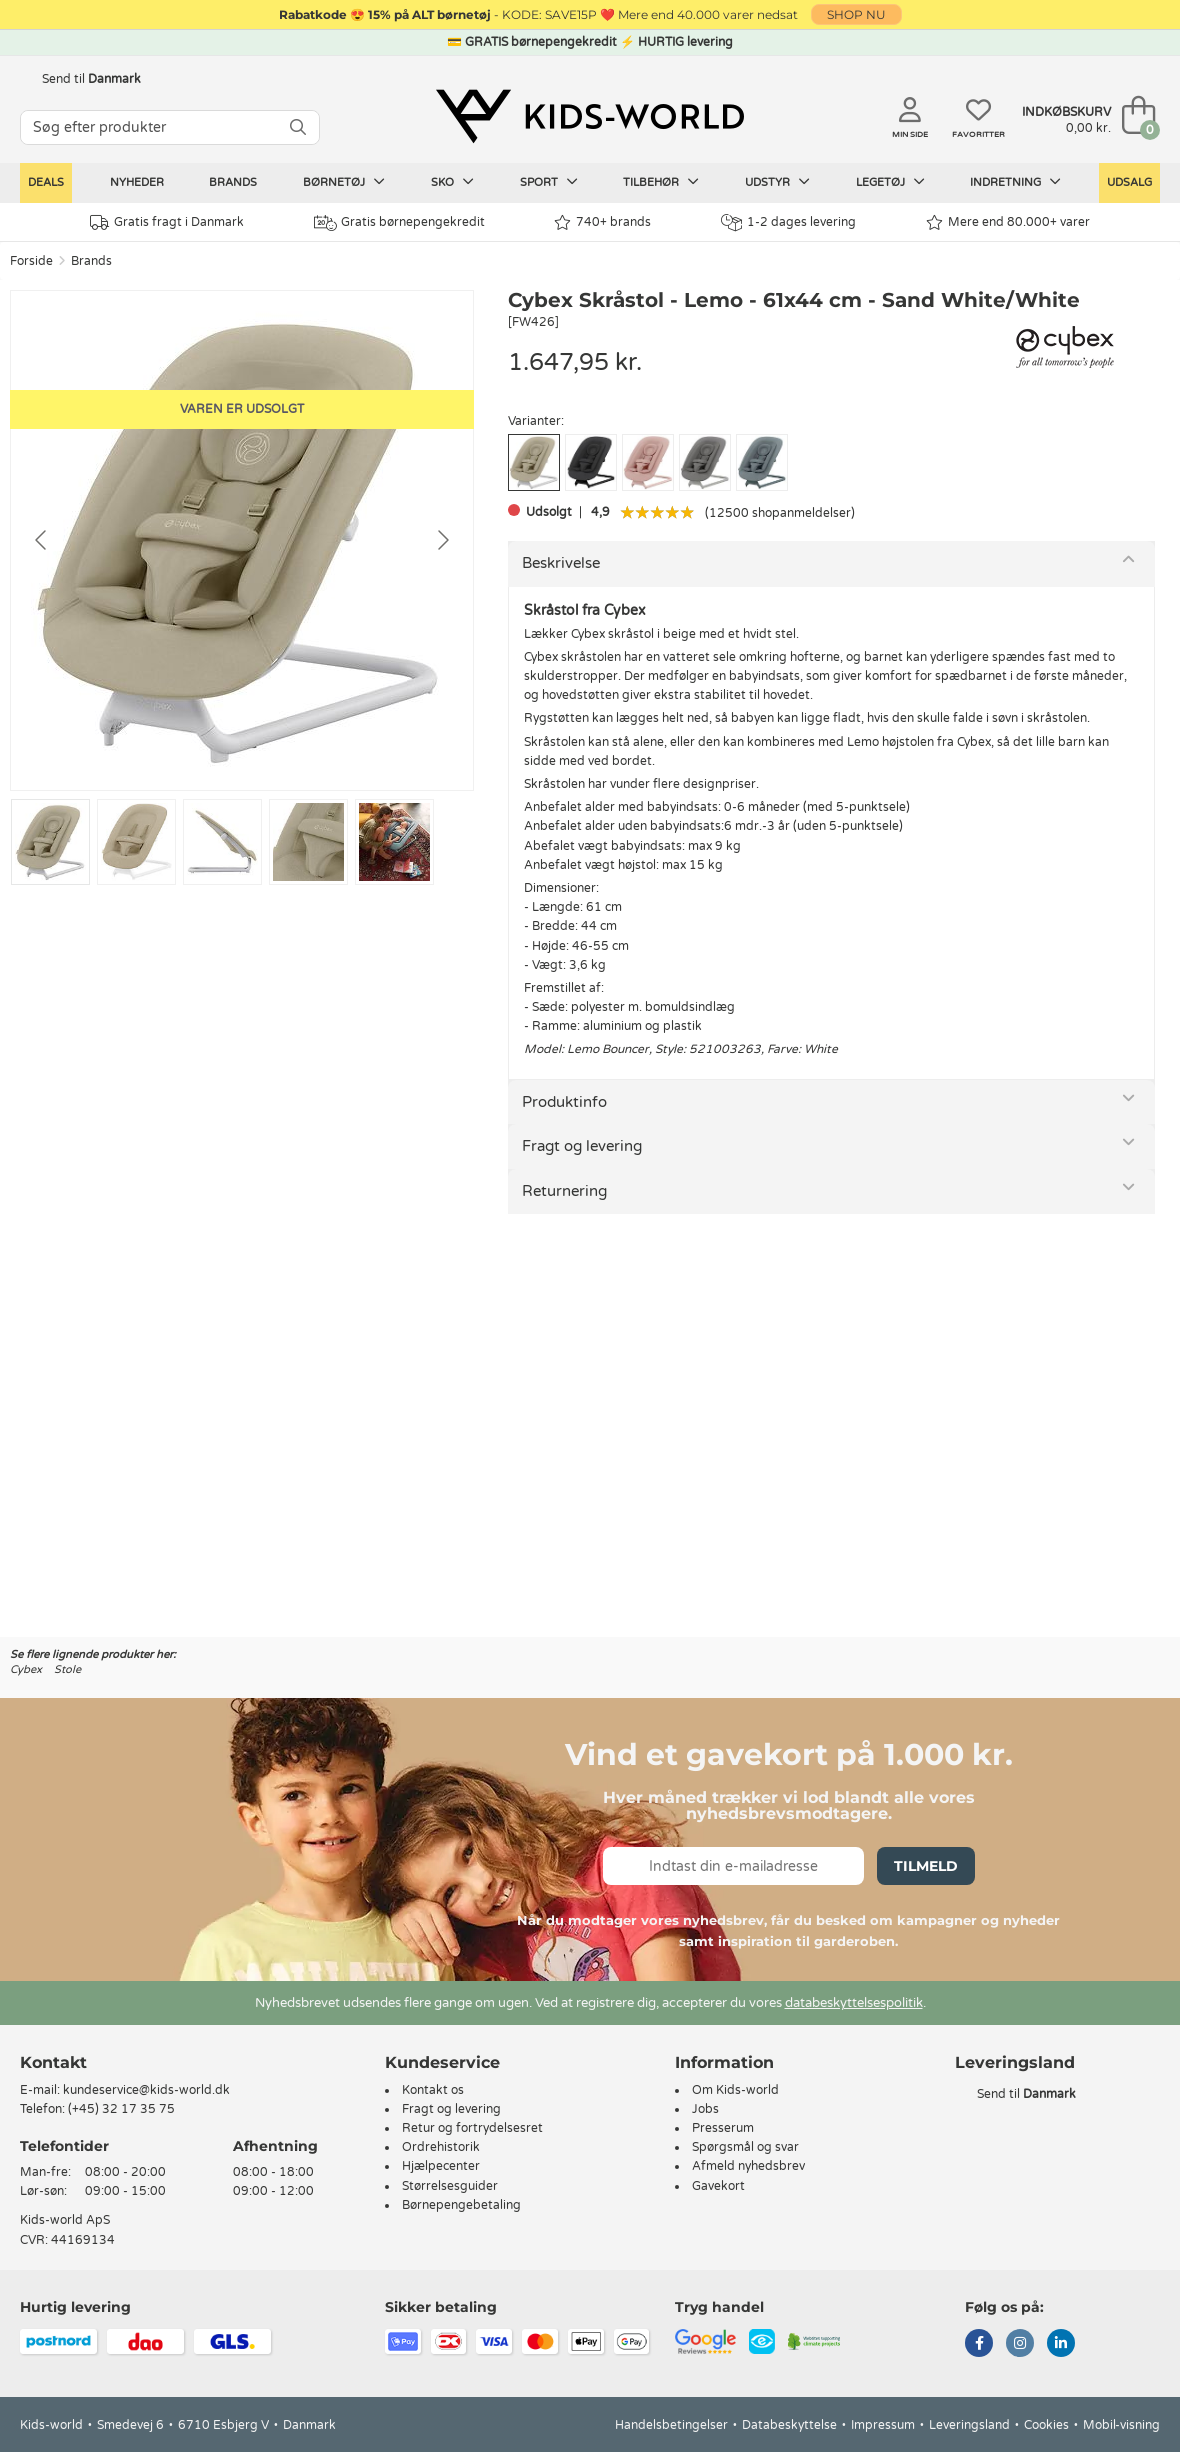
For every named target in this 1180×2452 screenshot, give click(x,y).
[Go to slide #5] (394, 842)
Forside (31, 261)
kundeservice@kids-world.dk (146, 2090)
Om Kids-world (735, 2090)
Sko (452, 182)
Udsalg (1129, 182)
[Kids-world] (590, 117)
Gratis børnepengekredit (399, 223)
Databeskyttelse (789, 2425)
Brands (233, 182)
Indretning (1015, 182)
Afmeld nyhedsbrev (748, 2166)
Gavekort (718, 2186)
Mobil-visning (1121, 2425)
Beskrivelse (561, 563)
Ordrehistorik (441, 2147)
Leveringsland (969, 2425)
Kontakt (53, 2062)
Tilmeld (926, 1866)
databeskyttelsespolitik (854, 2003)
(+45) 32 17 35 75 (121, 2109)
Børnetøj (344, 182)
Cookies (1046, 2425)
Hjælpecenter (441, 2166)
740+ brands (602, 222)
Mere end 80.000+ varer (1008, 222)
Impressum (883, 2425)
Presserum (723, 2128)
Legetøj (890, 182)
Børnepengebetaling (461, 2205)
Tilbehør (661, 182)
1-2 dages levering (788, 222)
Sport (549, 182)
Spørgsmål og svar (745, 2147)
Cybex (26, 1669)
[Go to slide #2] (136, 842)
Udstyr (777, 182)
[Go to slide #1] (50, 842)
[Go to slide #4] (308, 842)
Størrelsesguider (450, 2186)
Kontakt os (433, 2090)
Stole (67, 1669)
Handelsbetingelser (671, 2425)
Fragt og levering (582, 1146)
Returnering (564, 1191)
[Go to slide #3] (222, 842)
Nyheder (137, 182)
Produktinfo (564, 1102)
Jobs (705, 2109)
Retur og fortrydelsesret (472, 2128)
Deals (46, 182)
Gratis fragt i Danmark (167, 222)
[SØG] (298, 127)
